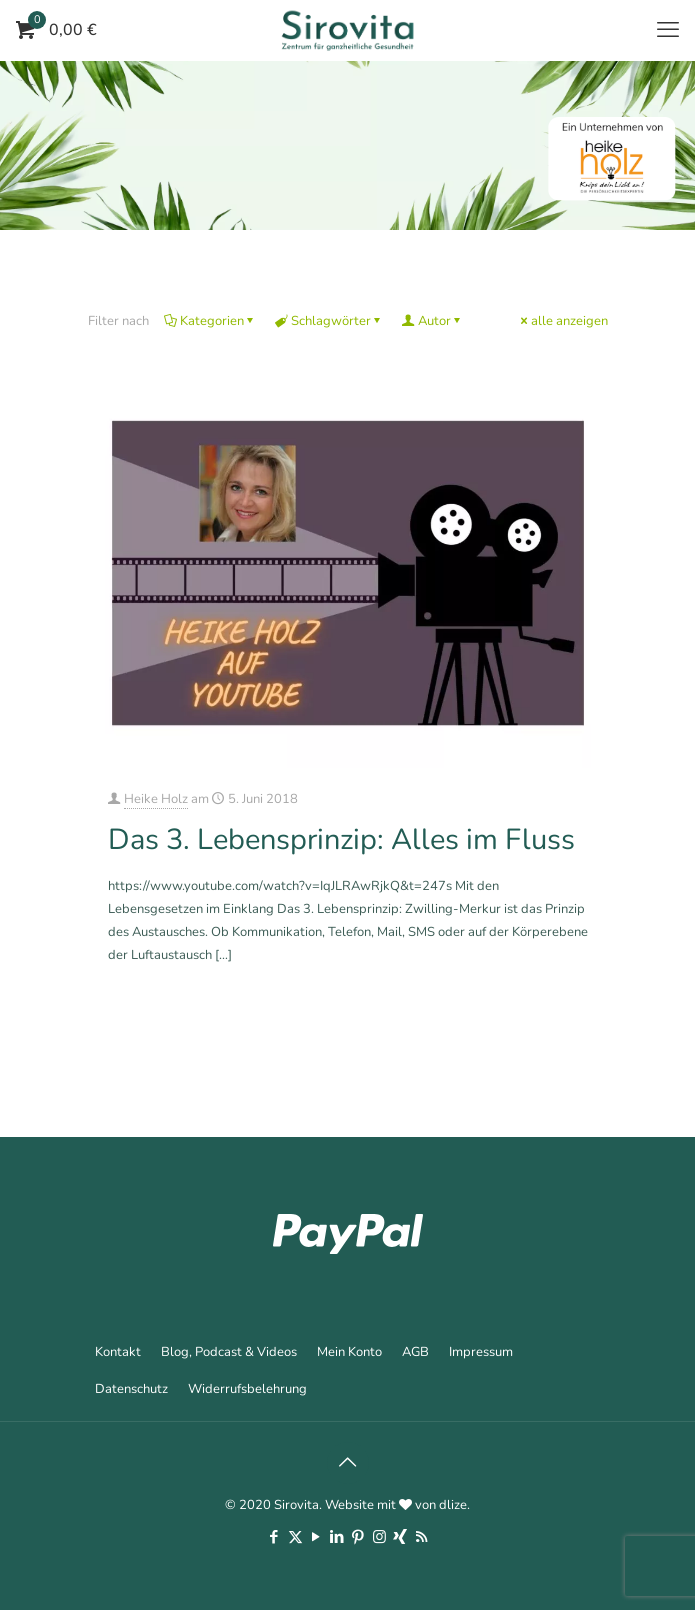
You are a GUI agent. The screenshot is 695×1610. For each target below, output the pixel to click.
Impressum (481, 1352)
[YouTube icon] (316, 1537)
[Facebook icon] (274, 1537)
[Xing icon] (400, 1537)
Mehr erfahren (552, 1009)
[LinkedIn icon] (337, 1537)
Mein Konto (349, 1352)
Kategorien (210, 321)
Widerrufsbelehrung (247, 1389)
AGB (415, 1352)
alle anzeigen (563, 321)
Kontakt (118, 1352)
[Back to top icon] (348, 1463)
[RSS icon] (421, 1537)
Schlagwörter (329, 321)
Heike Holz (156, 799)
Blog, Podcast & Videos (229, 1352)
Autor (433, 321)
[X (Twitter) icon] (295, 1537)
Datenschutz (131, 1389)
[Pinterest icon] (358, 1537)
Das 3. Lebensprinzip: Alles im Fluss (341, 839)
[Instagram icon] (379, 1537)
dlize (453, 1505)
